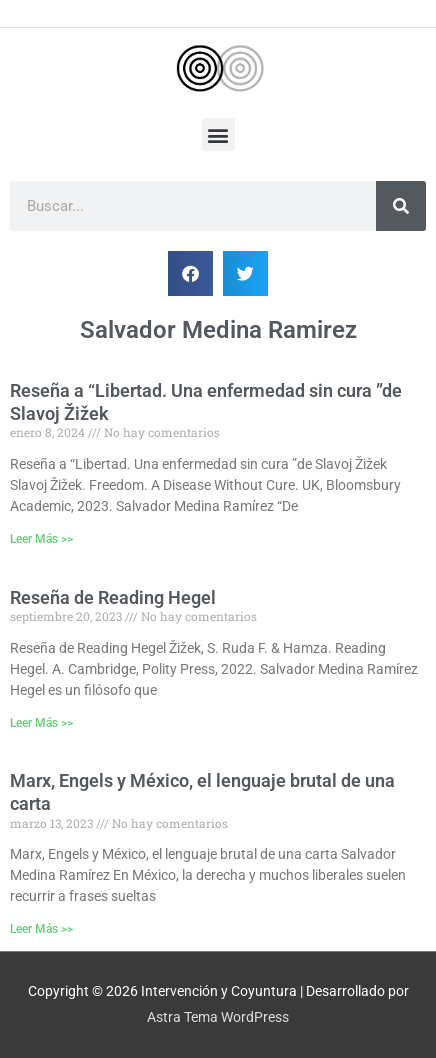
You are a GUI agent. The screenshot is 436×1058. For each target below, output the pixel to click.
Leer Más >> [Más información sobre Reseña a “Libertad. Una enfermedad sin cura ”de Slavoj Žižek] (41, 539)
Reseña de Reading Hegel (113, 597)
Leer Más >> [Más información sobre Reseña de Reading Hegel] (41, 723)
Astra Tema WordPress (218, 1017)
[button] (218, 134)
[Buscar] (401, 206)
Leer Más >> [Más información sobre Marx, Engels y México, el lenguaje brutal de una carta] (41, 929)
